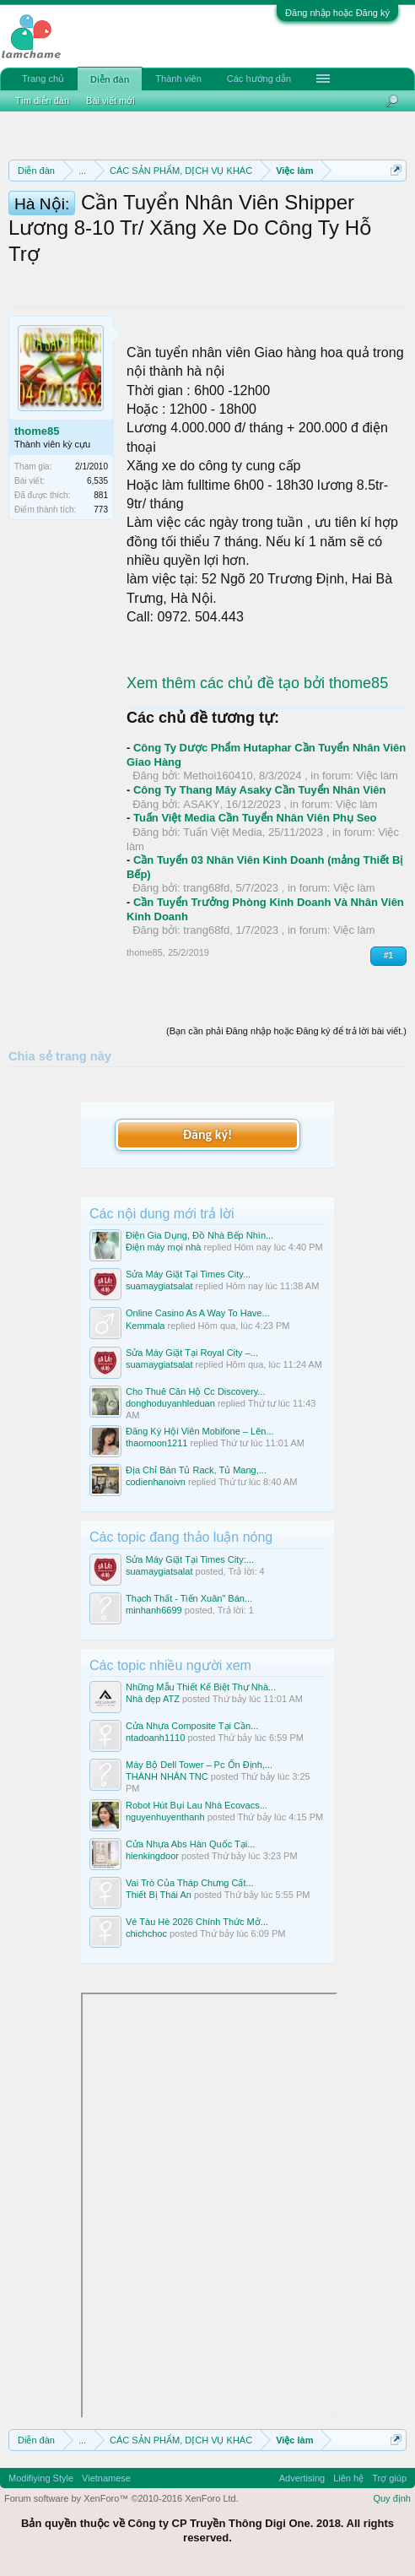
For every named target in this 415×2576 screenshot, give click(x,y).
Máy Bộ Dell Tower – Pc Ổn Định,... (199, 1765)
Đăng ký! (207, 1134)
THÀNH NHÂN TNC (167, 1776)
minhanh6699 (154, 1610)
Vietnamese (106, 2478)
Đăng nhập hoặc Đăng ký (337, 13)
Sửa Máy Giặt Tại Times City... (188, 1274)
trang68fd (206, 887)
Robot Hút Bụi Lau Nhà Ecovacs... (196, 1805)
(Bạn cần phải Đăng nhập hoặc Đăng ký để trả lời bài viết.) (286, 1031)
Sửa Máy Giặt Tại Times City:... (190, 1559)
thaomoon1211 (156, 1443)
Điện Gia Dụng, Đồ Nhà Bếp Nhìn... (199, 1235)
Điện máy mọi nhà (163, 1247)
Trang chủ (43, 78)
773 (101, 509)
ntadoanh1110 (155, 1738)
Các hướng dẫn (259, 78)
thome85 (36, 431)
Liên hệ (348, 2478)
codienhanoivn (156, 1482)
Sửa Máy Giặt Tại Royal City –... (192, 1353)
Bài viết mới (110, 100)
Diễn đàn (109, 79)
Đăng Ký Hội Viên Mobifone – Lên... (200, 1431)
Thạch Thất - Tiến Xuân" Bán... (189, 1598)
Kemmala (145, 1326)
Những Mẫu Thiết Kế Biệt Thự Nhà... (201, 1687)
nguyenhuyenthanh (165, 1817)
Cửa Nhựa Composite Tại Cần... (192, 1726)
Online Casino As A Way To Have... (198, 1313)
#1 (388, 955)
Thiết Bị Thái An (158, 1895)
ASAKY (201, 804)
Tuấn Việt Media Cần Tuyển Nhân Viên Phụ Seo (255, 817)
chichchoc (146, 1933)
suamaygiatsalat (159, 1286)
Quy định (392, 2498)
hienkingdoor (152, 1856)
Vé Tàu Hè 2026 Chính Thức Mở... (197, 1922)
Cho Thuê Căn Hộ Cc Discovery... (196, 1391)
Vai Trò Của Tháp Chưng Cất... (190, 1883)
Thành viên (178, 78)
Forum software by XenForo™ (121, 2498)
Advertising (302, 2478)
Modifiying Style (40, 2478)
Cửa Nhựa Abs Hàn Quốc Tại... (190, 1844)
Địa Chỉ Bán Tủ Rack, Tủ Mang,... (196, 1470)
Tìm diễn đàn (42, 100)
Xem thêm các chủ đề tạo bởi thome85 (257, 683)
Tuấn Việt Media (222, 832)
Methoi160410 (217, 775)
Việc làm (377, 775)
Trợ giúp (389, 2478)
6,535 (97, 480)
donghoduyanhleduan (170, 1403)
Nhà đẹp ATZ (153, 1699)
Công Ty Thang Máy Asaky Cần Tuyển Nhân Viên (259, 790)
